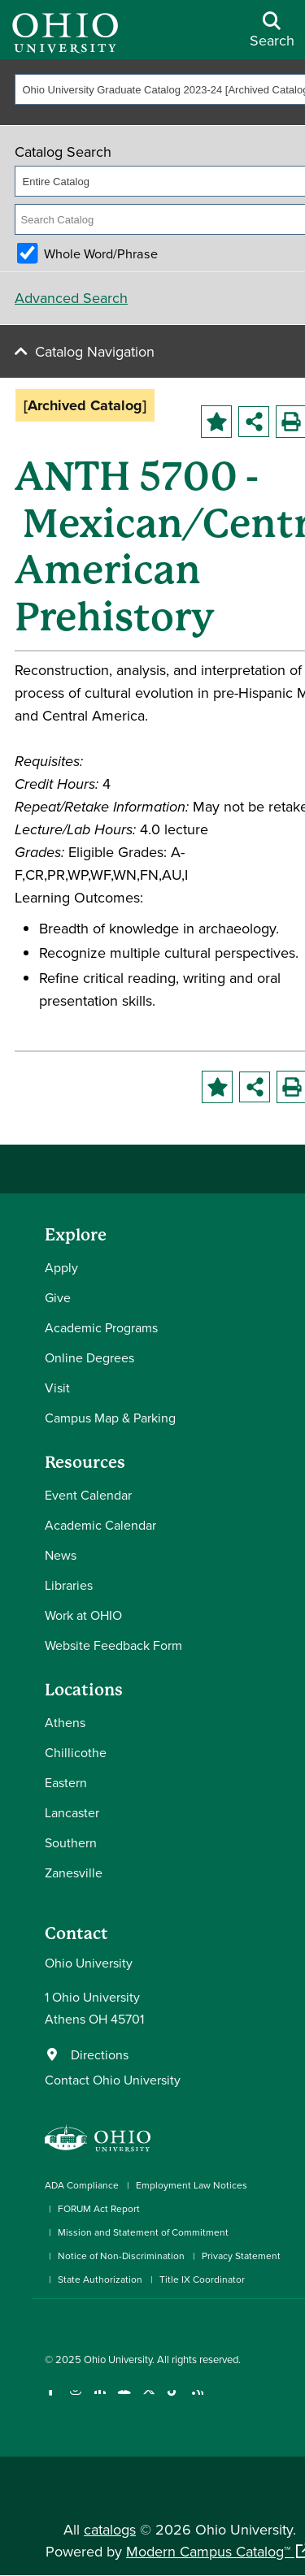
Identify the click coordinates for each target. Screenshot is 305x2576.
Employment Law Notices (191, 2185)
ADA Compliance (82, 2185)
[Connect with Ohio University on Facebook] (51, 2400)
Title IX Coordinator (202, 2279)
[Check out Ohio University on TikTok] (173, 2400)
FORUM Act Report (99, 2208)
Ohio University (118, 2359)
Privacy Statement (241, 2255)
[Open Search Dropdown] (272, 35)
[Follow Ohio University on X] (148, 2400)
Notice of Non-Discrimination (121, 2255)
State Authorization (100, 2279)
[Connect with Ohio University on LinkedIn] (99, 2400)
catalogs (110, 2529)
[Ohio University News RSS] (197, 2400)
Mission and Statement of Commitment (143, 2232)
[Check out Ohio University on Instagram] (75, 2400)
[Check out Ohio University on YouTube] (124, 2400)
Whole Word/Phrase (101, 253)
